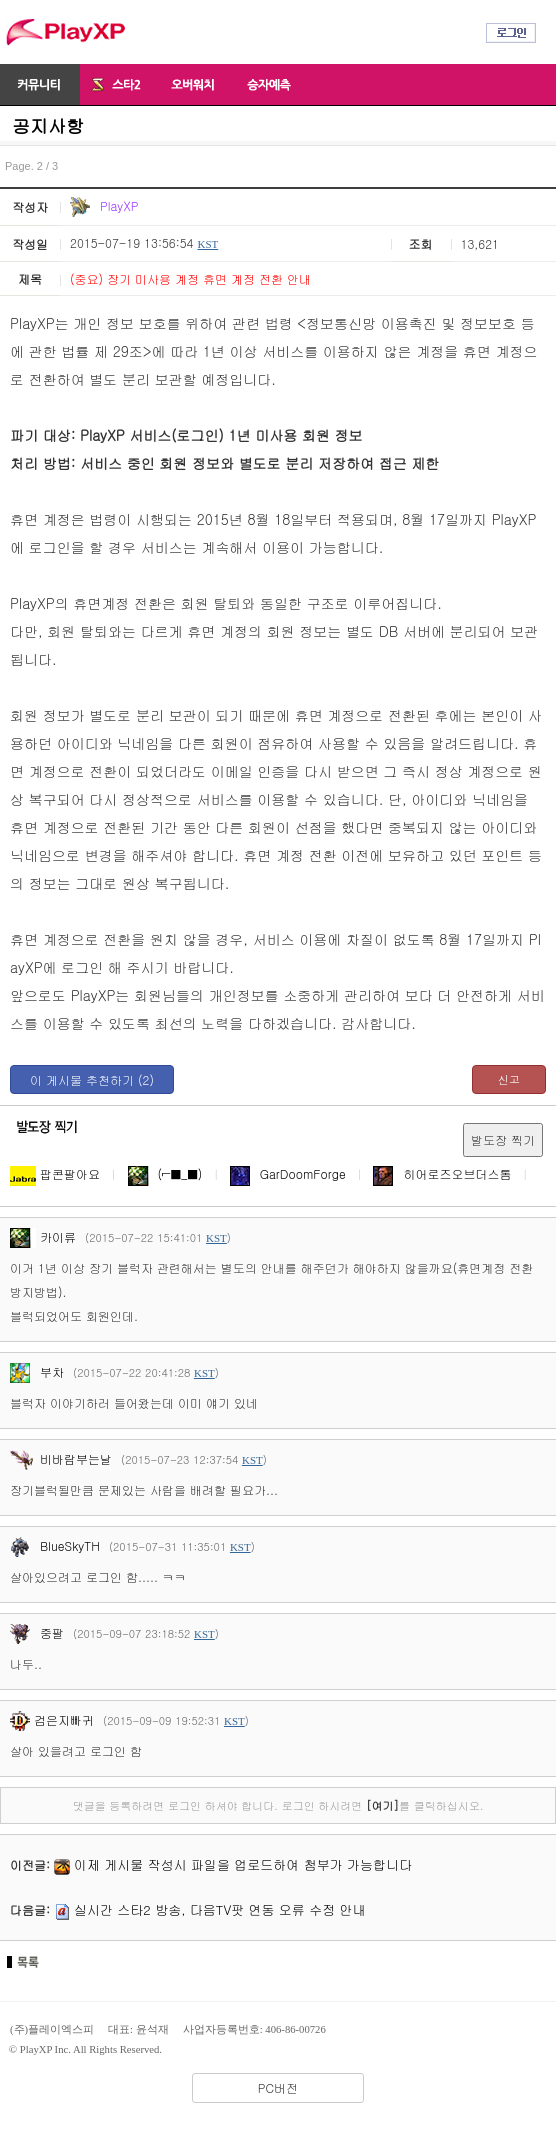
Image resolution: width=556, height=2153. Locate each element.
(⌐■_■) (165, 1173)
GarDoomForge (288, 1173)
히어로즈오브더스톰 (442, 1173)
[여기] (382, 1805)
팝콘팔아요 (55, 1173)
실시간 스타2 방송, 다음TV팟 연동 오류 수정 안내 (219, 1909)
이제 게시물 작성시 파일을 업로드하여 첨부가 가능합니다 (243, 1864)
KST (207, 244)
